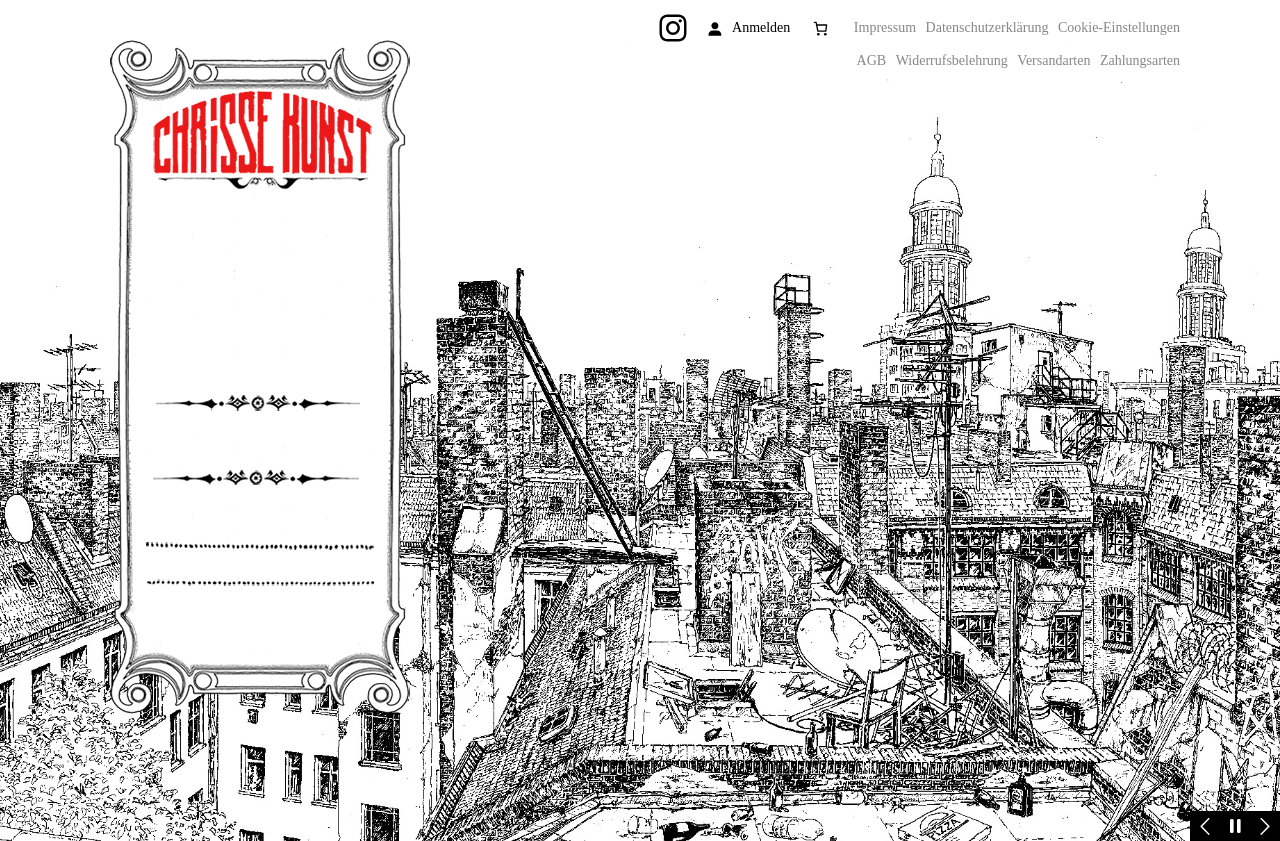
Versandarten (1053, 60)
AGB (872, 60)
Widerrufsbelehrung (952, 60)
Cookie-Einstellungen (1119, 27)
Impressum (885, 27)
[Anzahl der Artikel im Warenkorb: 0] (820, 28)
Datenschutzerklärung (987, 27)
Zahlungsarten (1140, 60)
